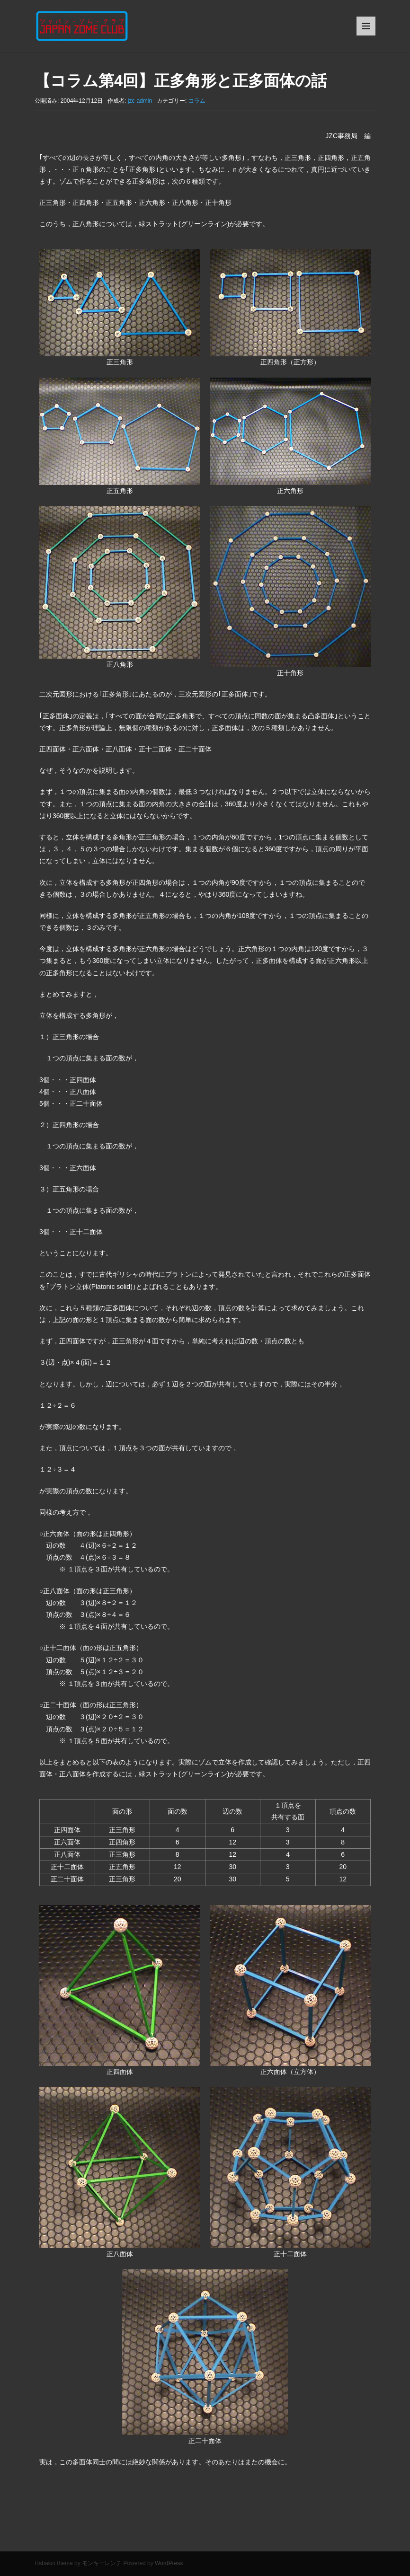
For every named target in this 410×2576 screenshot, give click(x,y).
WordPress (169, 2563)
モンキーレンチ (102, 2563)
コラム (196, 100)
